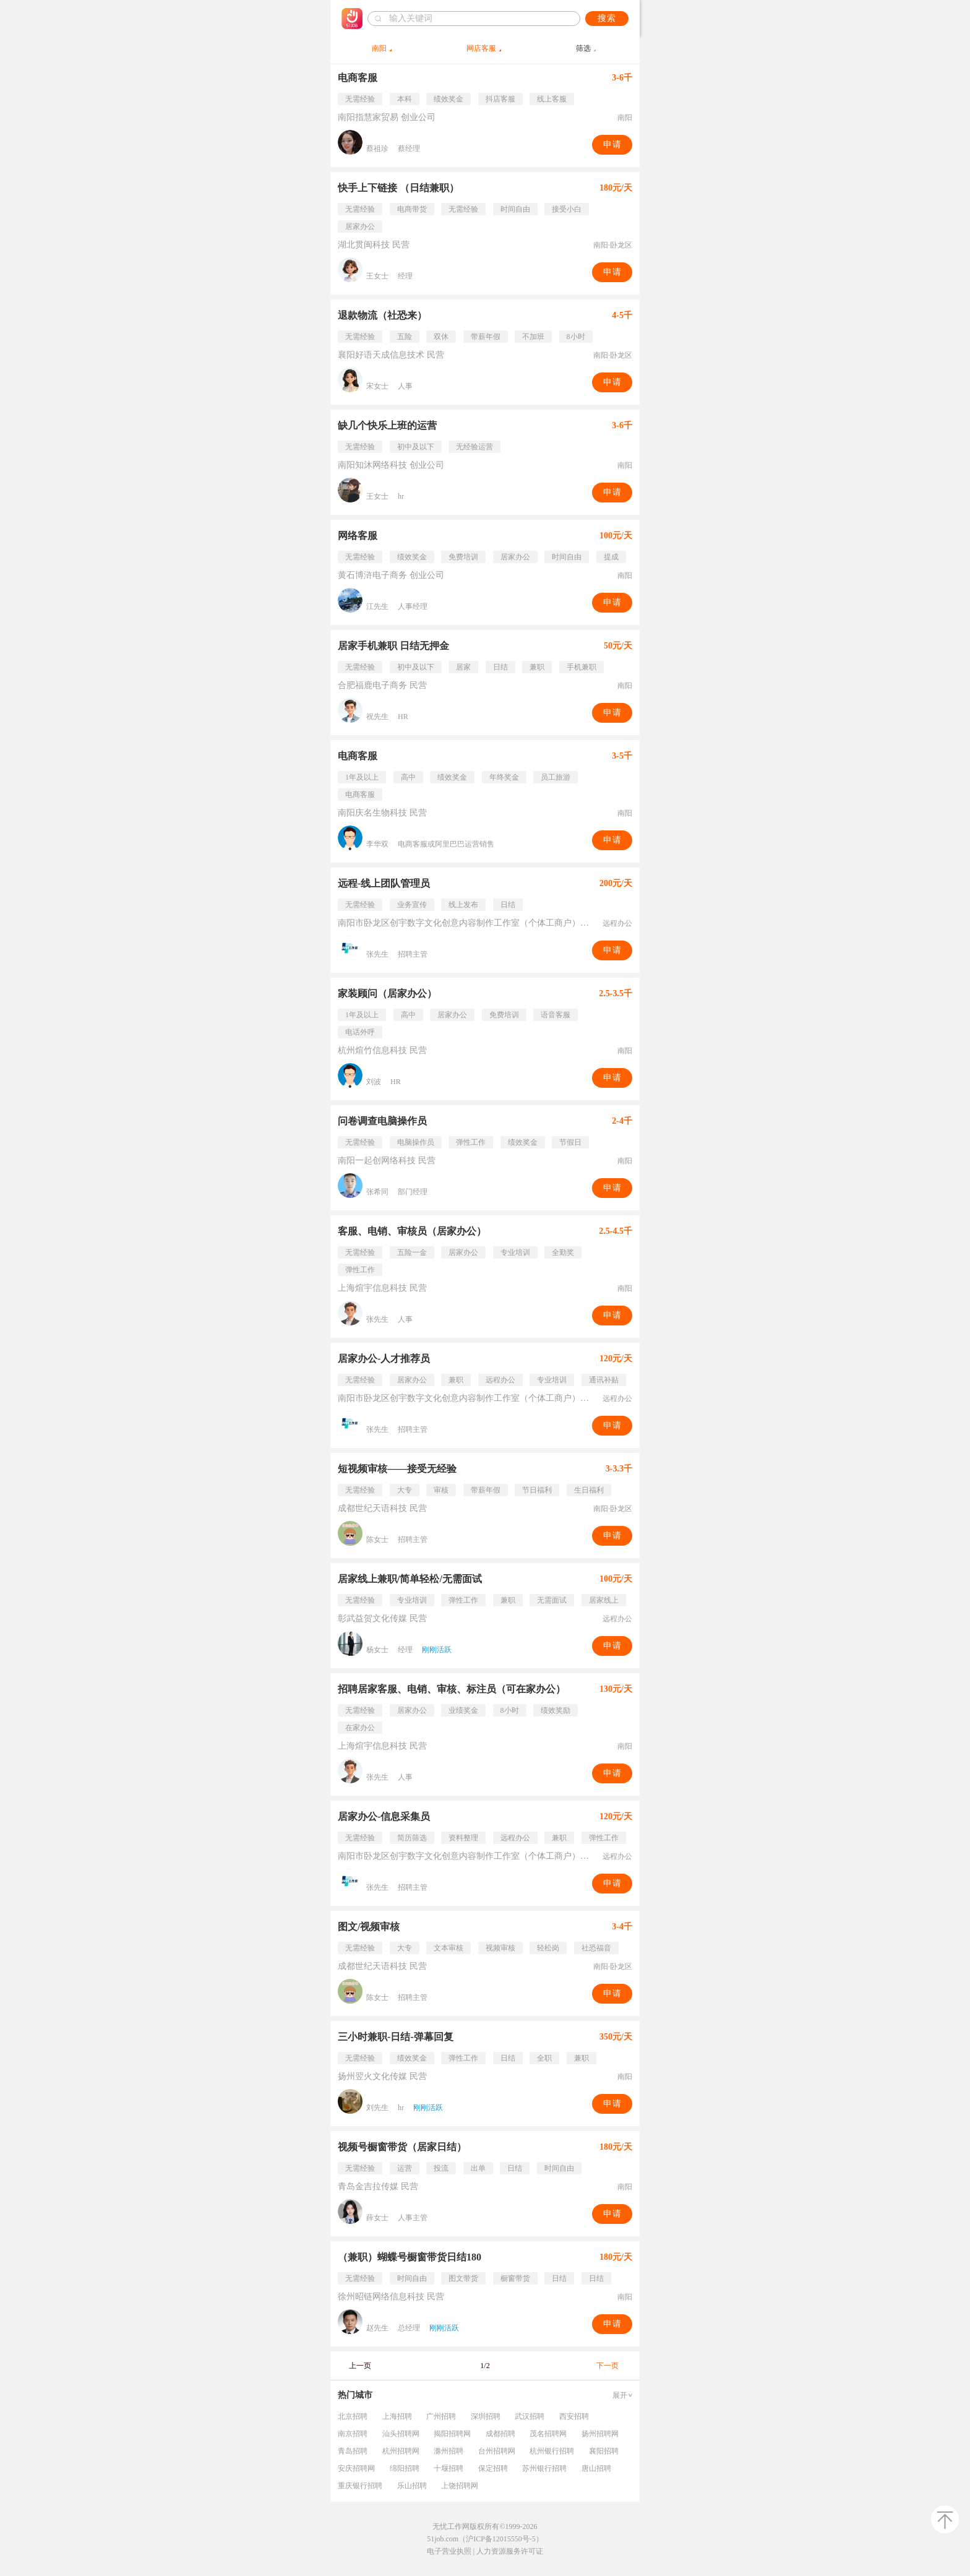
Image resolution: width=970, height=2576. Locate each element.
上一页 (360, 2365)
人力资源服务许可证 (509, 2551)
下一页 (607, 2365)
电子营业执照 (449, 2551)
